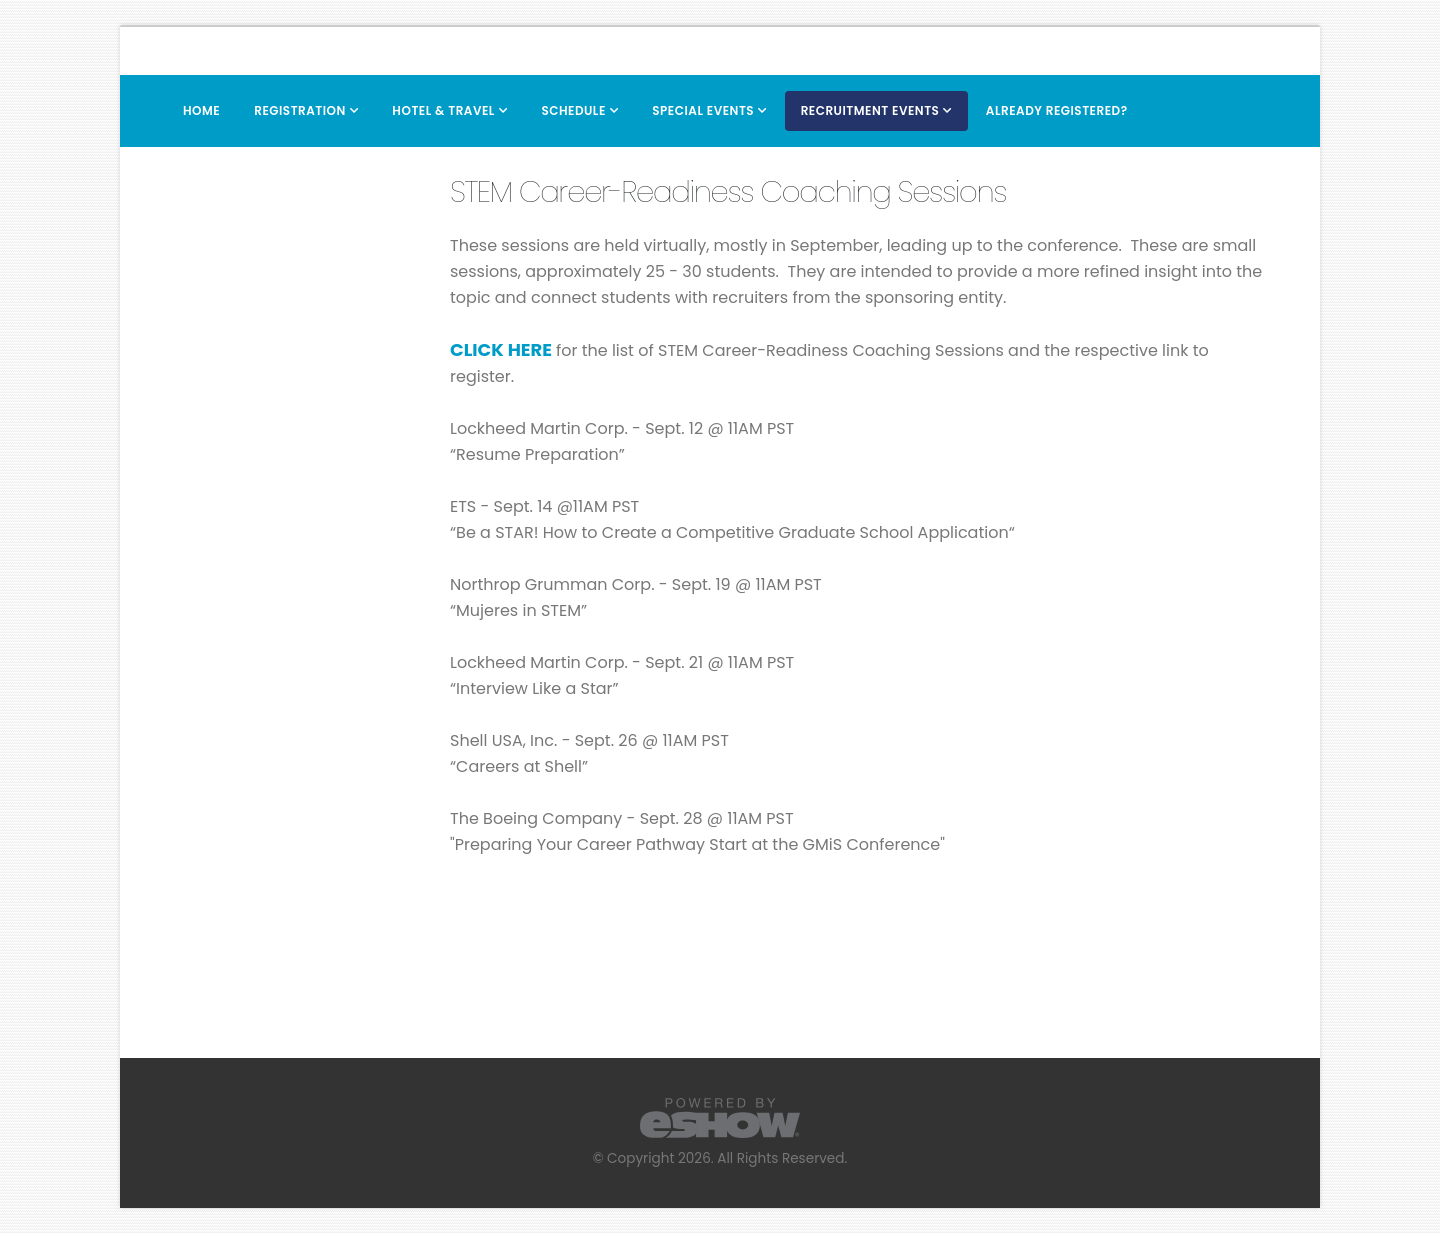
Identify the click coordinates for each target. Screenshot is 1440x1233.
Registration (300, 110)
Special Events (703, 110)
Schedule (573, 110)
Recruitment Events (870, 110)
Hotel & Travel (443, 110)
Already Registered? (1057, 110)
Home (201, 110)
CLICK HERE (501, 349)
